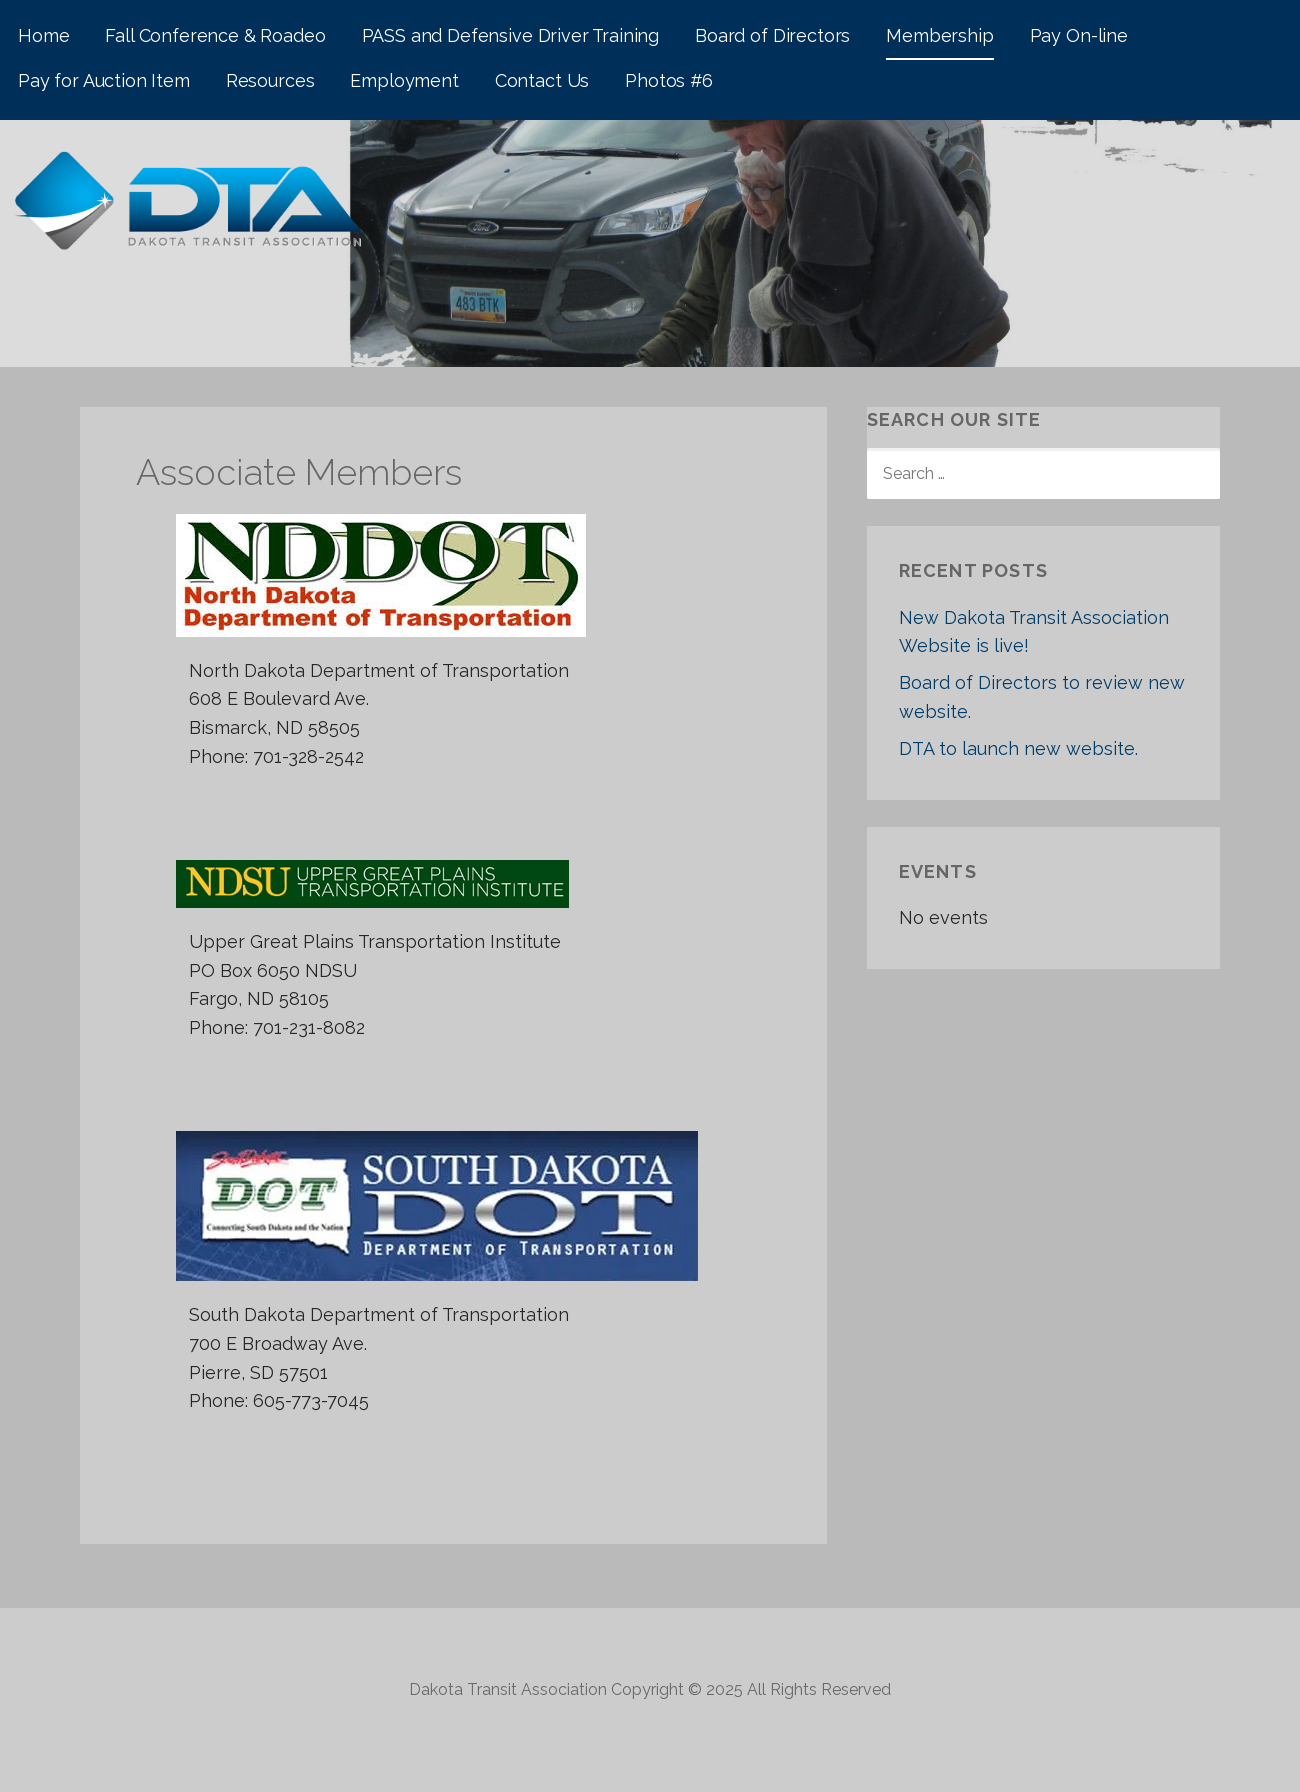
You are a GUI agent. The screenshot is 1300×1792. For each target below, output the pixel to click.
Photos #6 (669, 80)
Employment (404, 80)
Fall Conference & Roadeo (215, 35)
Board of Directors (772, 35)
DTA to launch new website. (1018, 748)
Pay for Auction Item (104, 80)
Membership (939, 35)
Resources (270, 80)
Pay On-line (1079, 35)
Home (43, 35)
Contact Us (542, 80)
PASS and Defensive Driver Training (511, 35)
